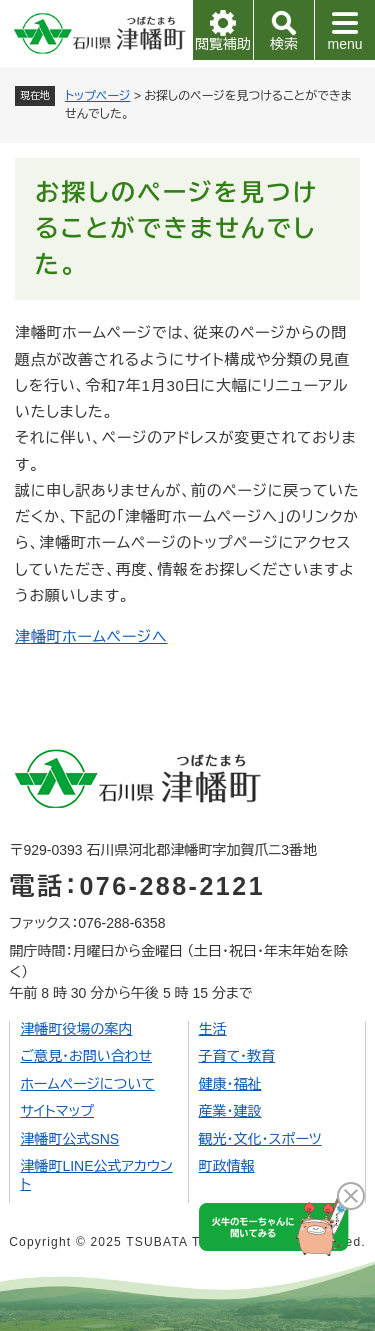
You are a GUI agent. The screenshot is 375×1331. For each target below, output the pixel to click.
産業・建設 (230, 1111)
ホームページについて (87, 1084)
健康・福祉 (230, 1084)
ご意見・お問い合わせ (86, 1056)
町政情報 (227, 1166)
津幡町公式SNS (69, 1139)
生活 (213, 1029)
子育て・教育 (237, 1056)
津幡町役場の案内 (76, 1029)
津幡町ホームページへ (91, 636)
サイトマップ (57, 1111)
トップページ (98, 96)
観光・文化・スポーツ (260, 1139)
